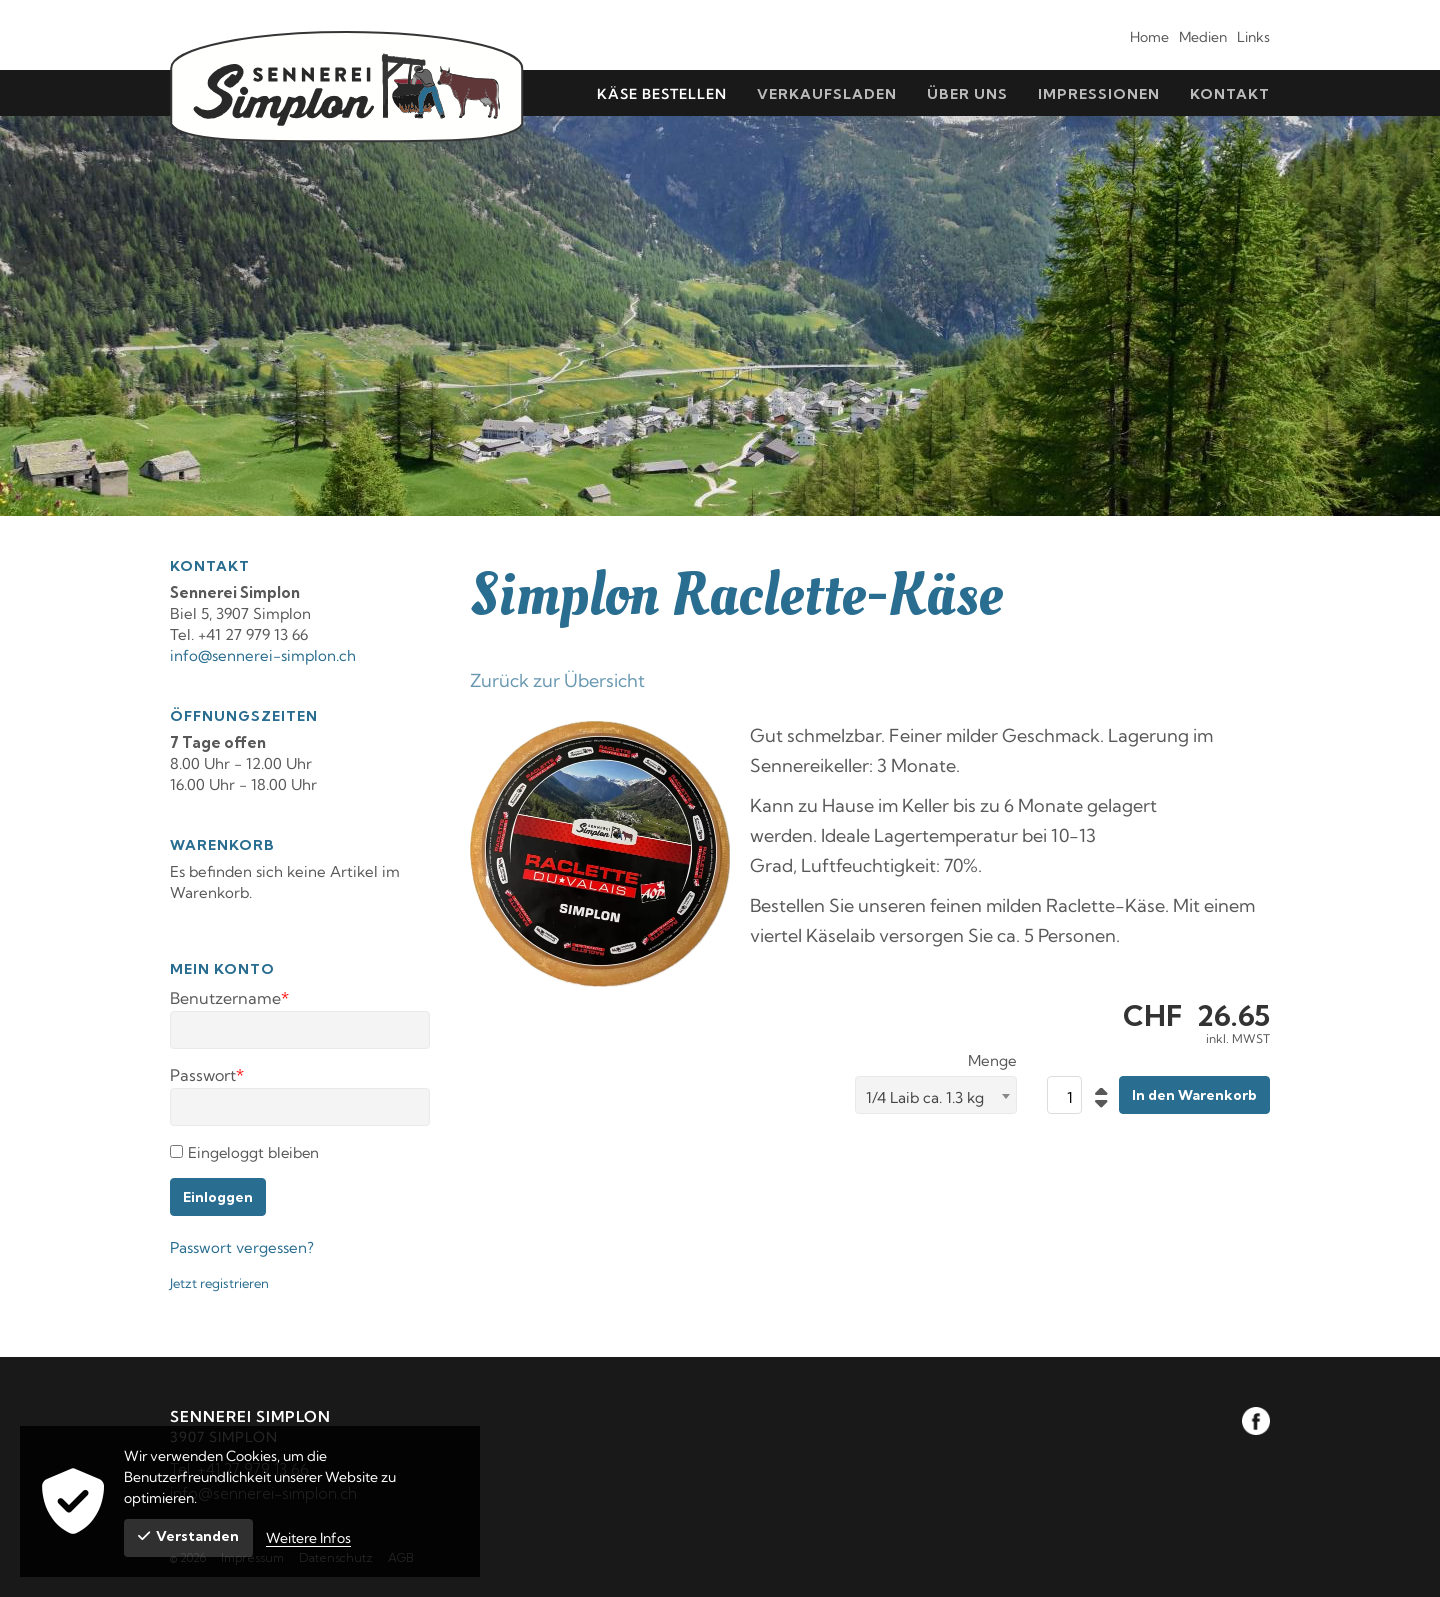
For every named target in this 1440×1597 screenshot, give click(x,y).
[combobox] (936, 1095)
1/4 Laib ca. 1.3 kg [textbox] (925, 1097)
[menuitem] (1144, 35)
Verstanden (188, 1536)
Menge (992, 1060)
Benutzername (229, 999)
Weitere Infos (308, 1538)
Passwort (208, 1076)
